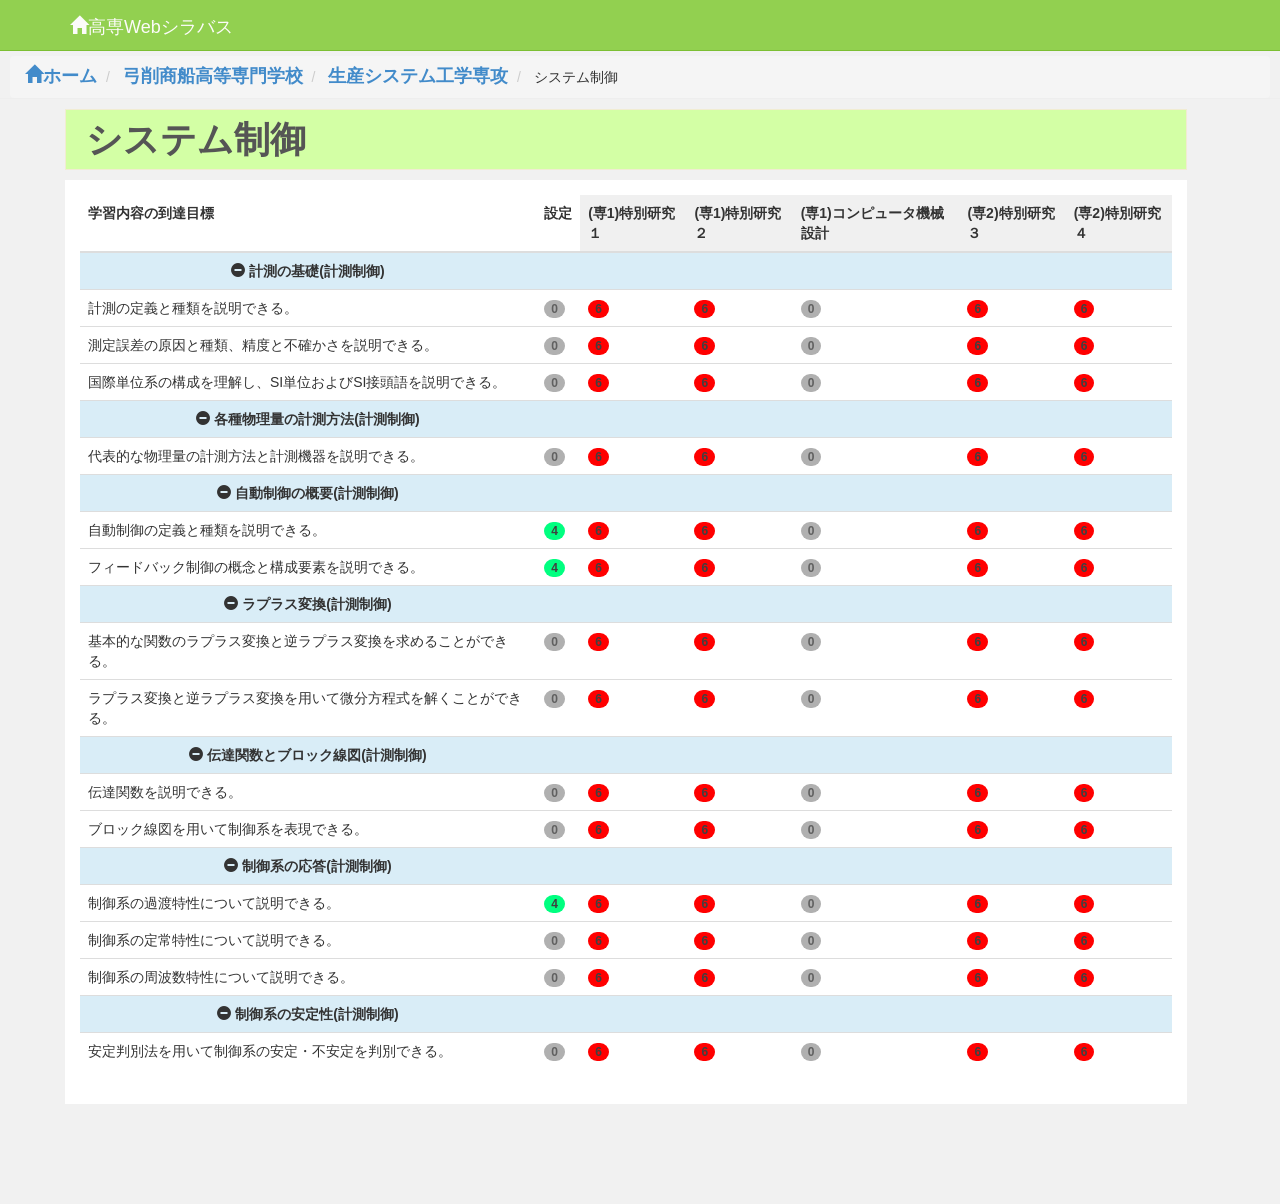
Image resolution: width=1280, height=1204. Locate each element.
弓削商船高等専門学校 (213, 76)
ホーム (61, 76)
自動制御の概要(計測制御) (307, 493)
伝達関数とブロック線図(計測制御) (307, 755)
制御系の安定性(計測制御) (307, 1014)
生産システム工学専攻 (418, 76)
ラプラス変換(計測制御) (307, 604)
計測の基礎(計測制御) (307, 271)
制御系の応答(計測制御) (307, 866)
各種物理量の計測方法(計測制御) (307, 419)
